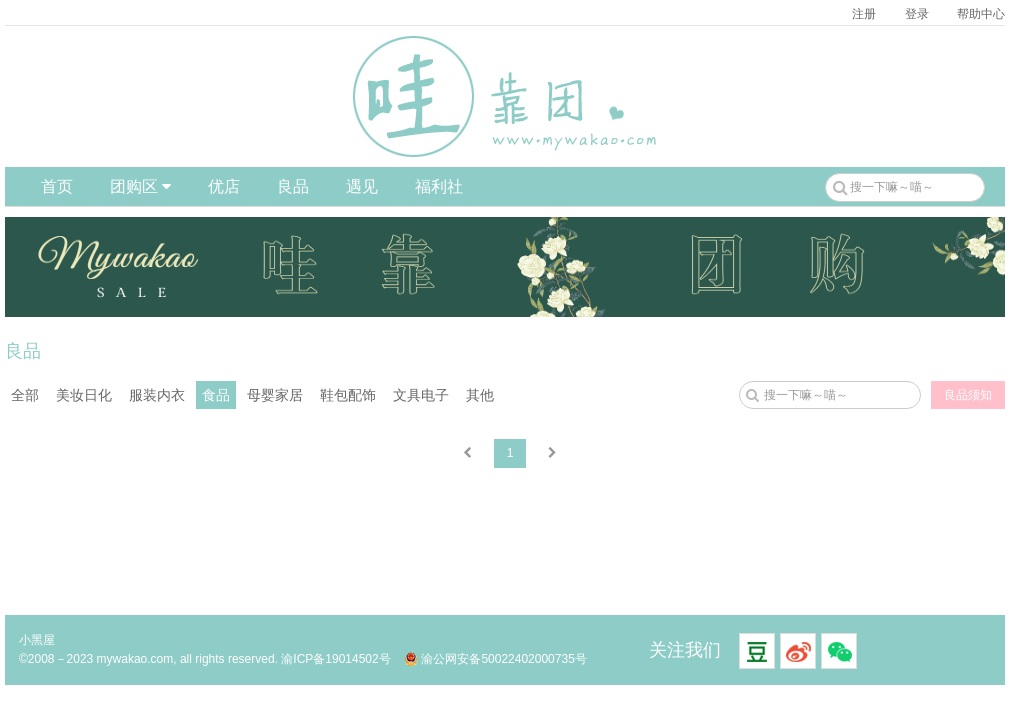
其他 (480, 395)
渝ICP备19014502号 (335, 659)
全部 (25, 395)
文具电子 (421, 395)
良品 (293, 186)
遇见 (362, 186)
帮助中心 (981, 14)
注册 (864, 14)
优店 (224, 186)
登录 (917, 14)
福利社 (439, 186)
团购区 (140, 186)
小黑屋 (37, 640)
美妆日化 (84, 395)
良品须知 (968, 395)
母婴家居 (275, 395)
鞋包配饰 (348, 395)
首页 (57, 186)
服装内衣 (157, 395)
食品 (216, 395)
